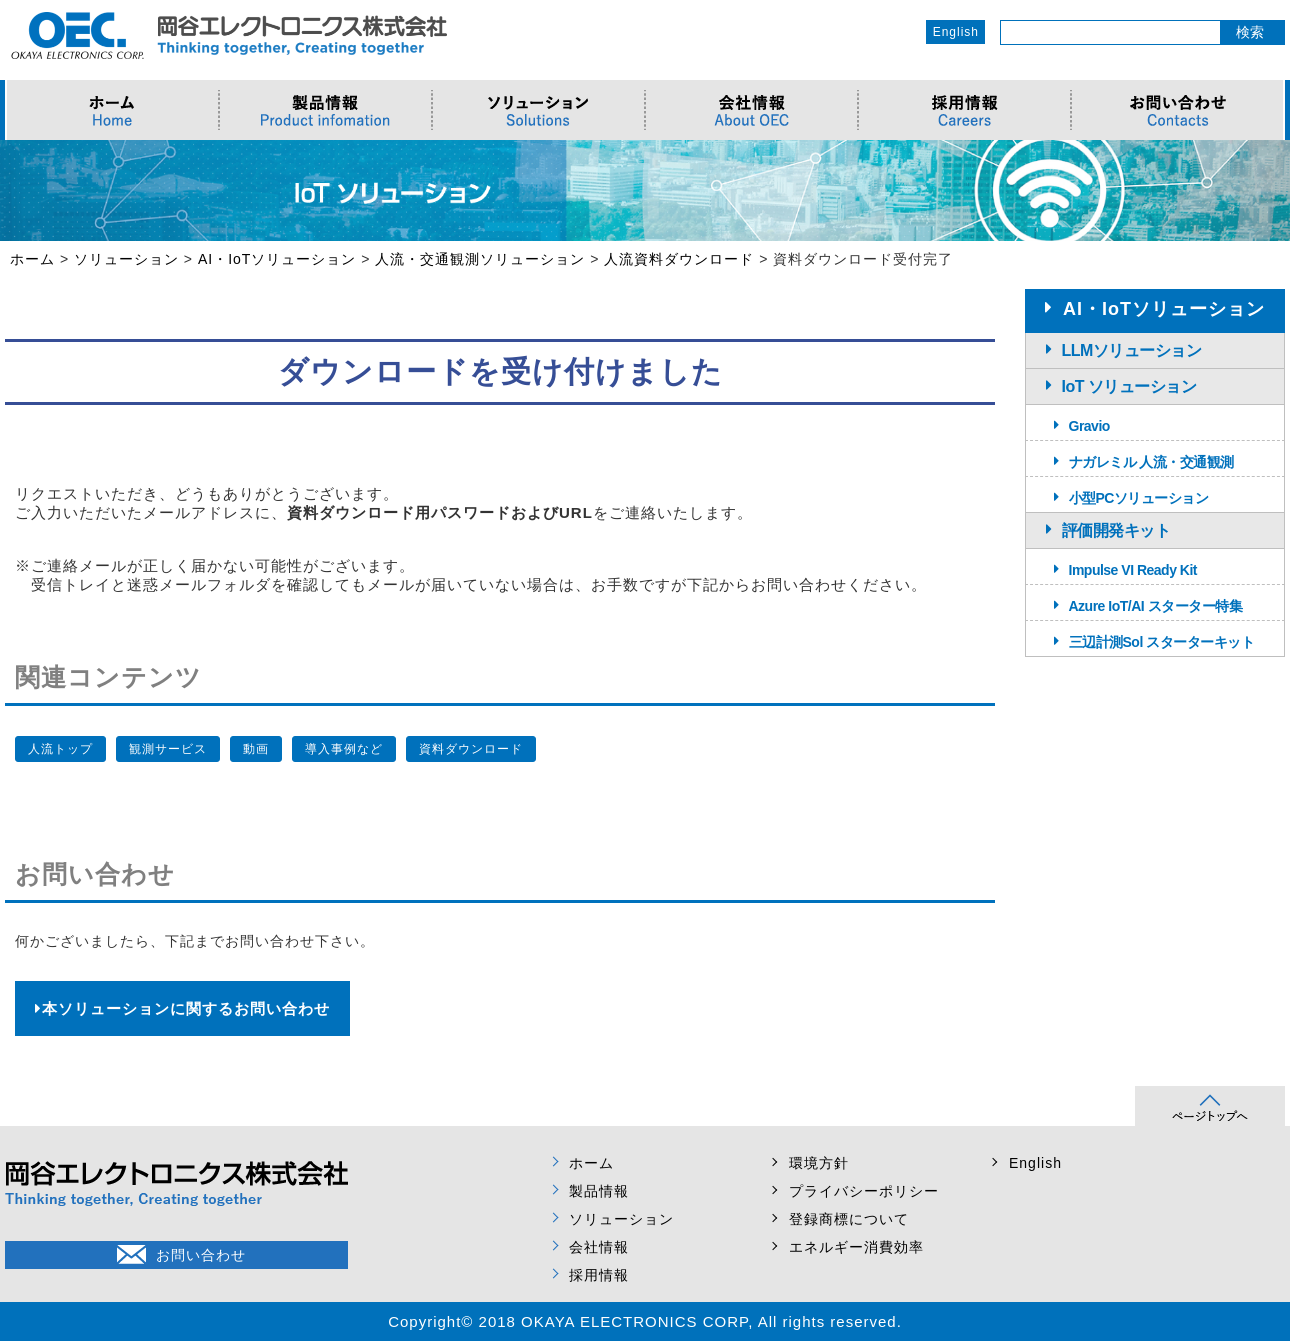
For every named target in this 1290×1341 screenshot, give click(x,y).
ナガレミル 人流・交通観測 (1151, 462)
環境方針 (819, 1163)
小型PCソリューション (1139, 498)
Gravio (1089, 426)
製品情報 (599, 1191)
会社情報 (599, 1247)
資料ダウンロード (471, 749)
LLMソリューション (1132, 350)
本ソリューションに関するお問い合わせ (182, 1008)
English (956, 32)
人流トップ (60, 749)
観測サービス (168, 749)
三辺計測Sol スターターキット (1162, 642)
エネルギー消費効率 (856, 1247)
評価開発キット (1116, 530)
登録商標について (849, 1219)
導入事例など (344, 749)
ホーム (591, 1163)
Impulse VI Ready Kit (1133, 570)
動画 (256, 749)
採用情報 (599, 1275)
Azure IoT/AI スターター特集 (1156, 606)
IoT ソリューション (1129, 386)
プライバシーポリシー (864, 1191)
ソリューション (621, 1219)
